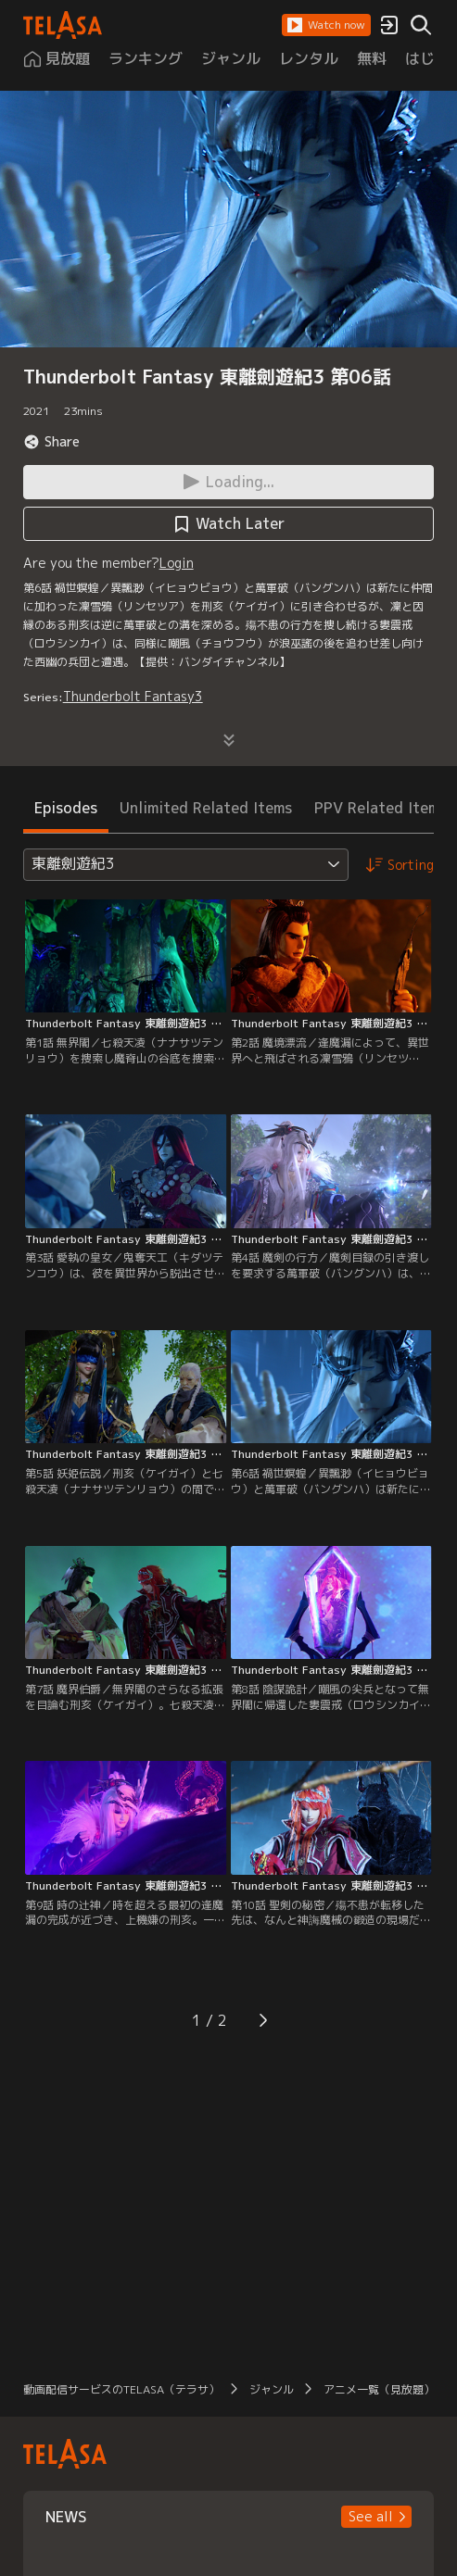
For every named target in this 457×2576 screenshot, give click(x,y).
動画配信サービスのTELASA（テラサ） (121, 2389)
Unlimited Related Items (206, 808)
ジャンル (271, 2389)
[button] (326, 25)
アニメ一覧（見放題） (379, 2389)
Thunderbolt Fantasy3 (133, 696)
